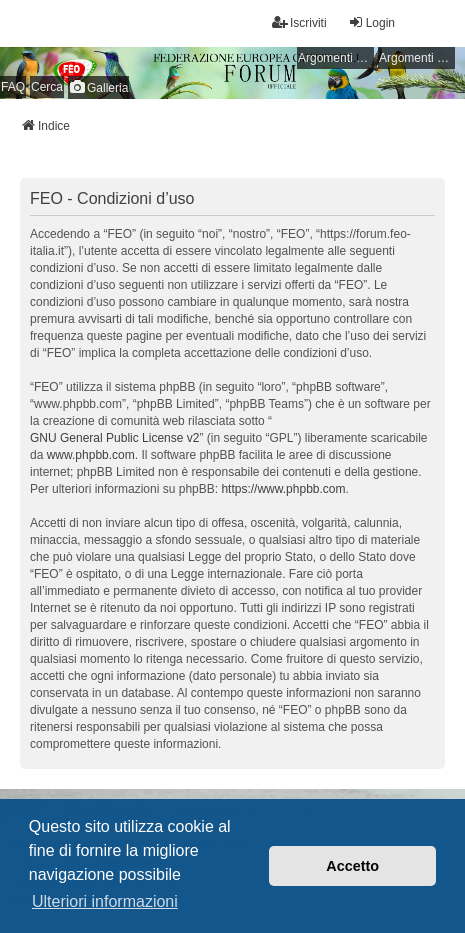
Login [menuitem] (371, 22)
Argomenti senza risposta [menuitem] (336, 58)
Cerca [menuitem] (47, 87)
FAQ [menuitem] (13, 87)
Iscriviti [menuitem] (299, 22)
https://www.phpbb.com (283, 489)
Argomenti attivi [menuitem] (417, 58)
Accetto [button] (352, 866)
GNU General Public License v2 (114, 438)
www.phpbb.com (91, 455)
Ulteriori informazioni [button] (105, 901)
